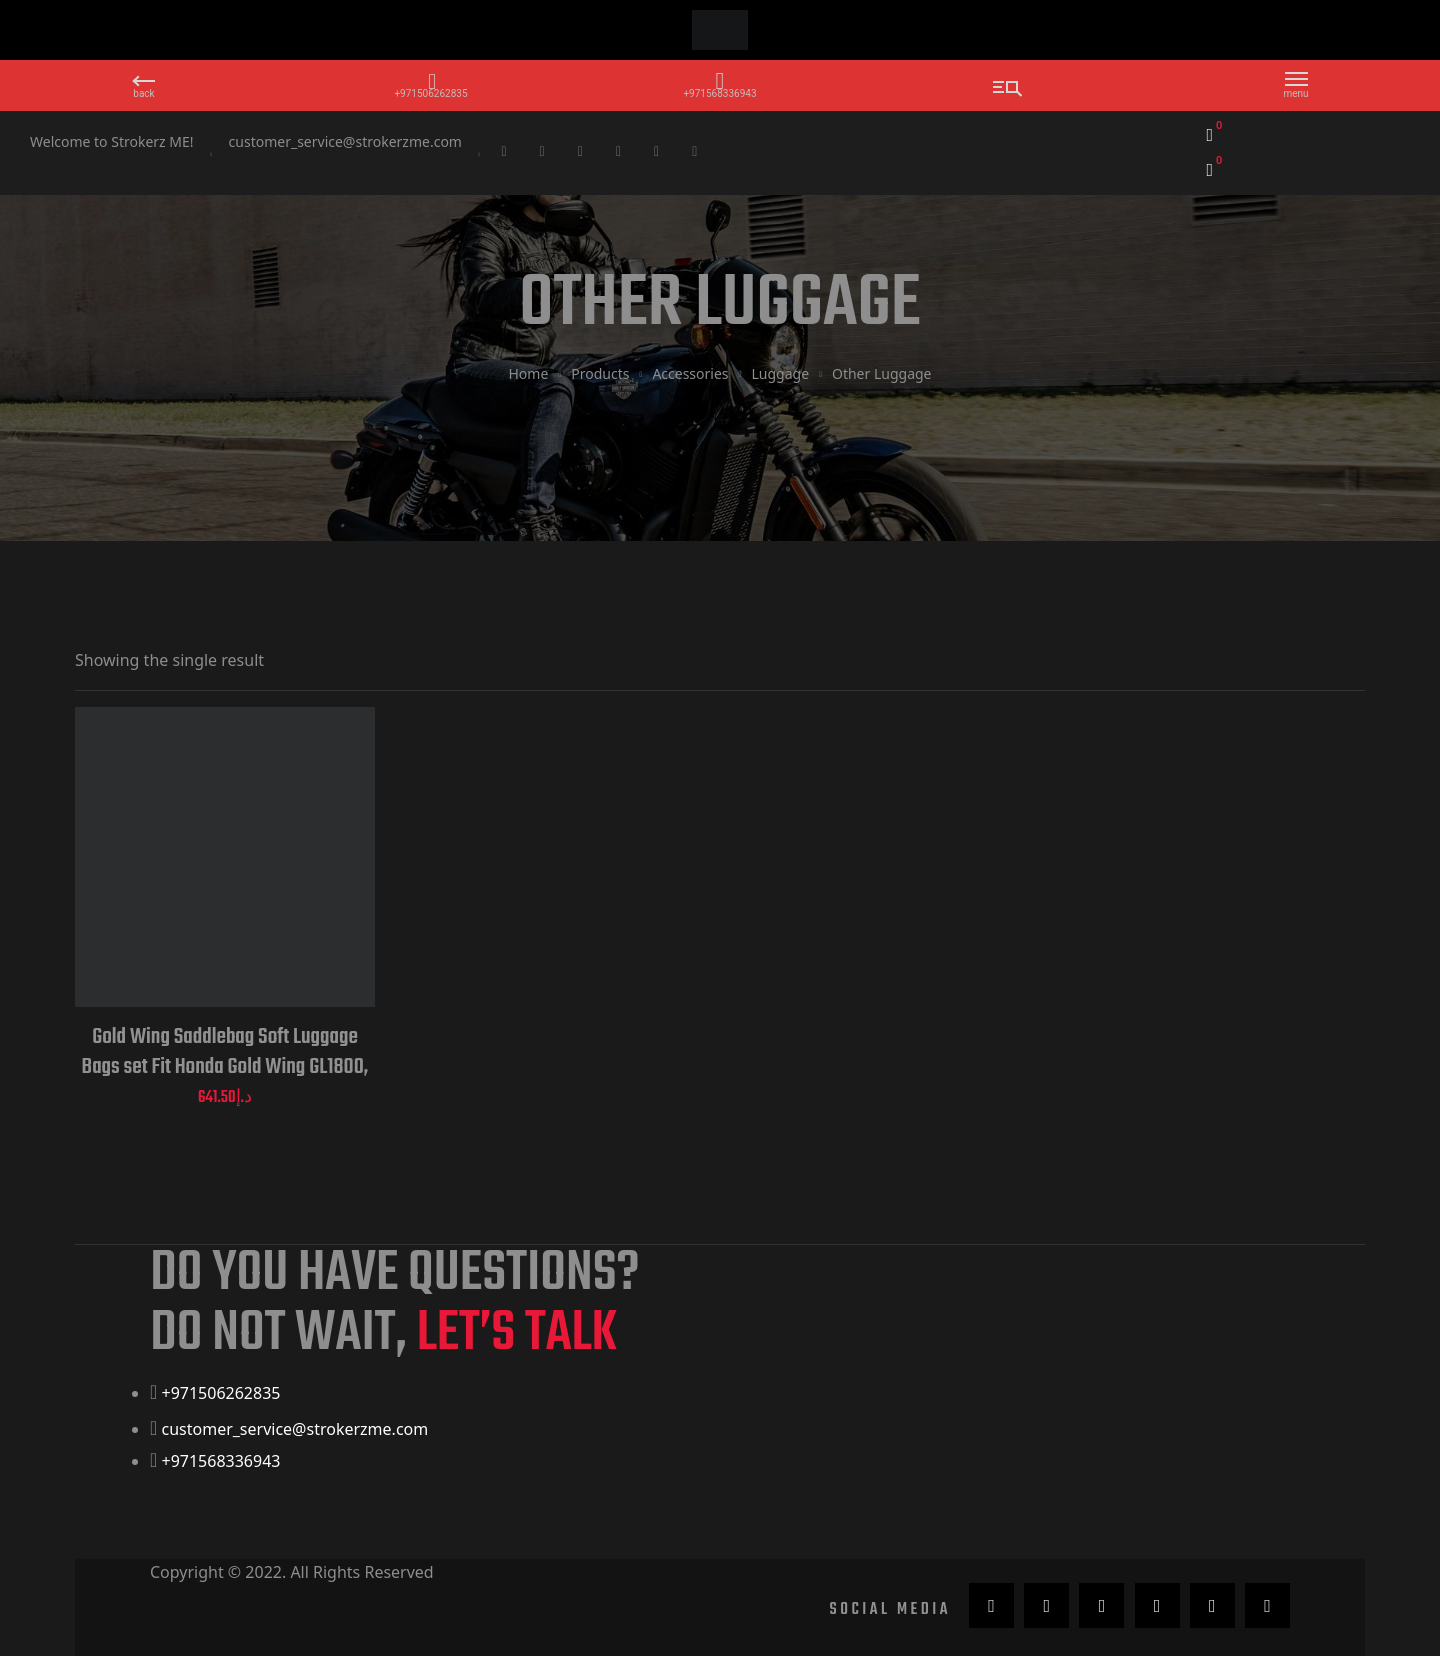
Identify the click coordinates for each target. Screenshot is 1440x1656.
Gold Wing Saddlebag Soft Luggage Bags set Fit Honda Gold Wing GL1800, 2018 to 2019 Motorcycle (225, 1052)
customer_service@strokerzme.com (345, 141)
